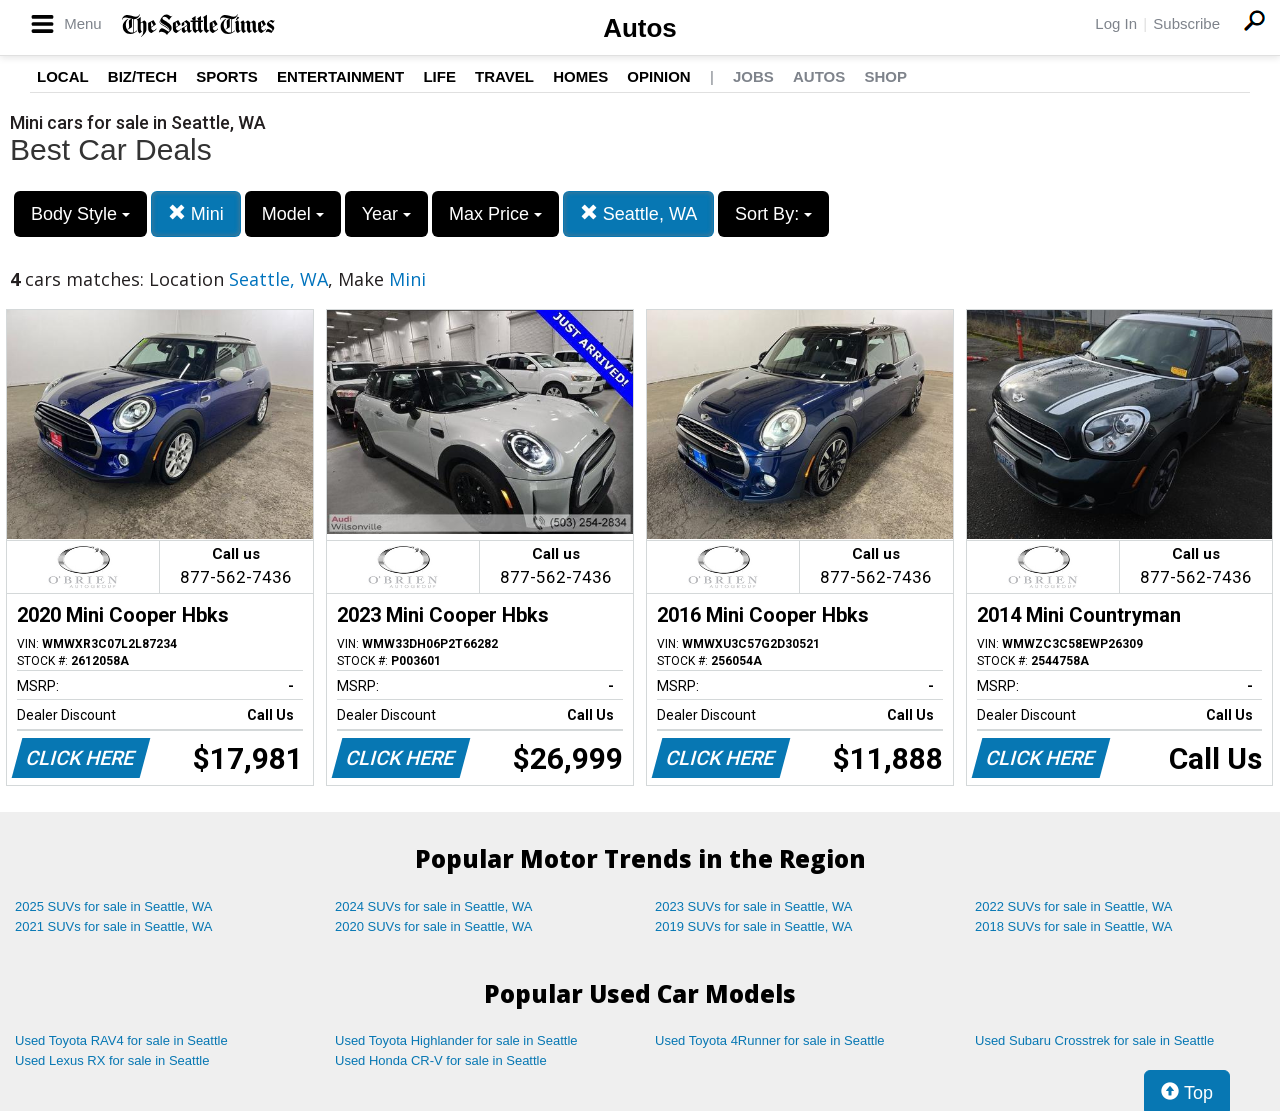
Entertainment (340, 76)
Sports (227, 76)
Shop (885, 76)
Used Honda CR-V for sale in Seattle (441, 1060)
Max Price (495, 214)
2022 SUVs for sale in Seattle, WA (1074, 906)
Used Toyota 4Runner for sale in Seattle (770, 1040)
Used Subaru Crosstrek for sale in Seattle (1094, 1040)
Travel (504, 76)
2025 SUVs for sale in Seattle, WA (114, 906)
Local (63, 76)
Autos (640, 28)
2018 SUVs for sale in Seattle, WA (1074, 926)
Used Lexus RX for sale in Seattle (112, 1060)
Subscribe (1186, 23)
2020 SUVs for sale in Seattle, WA (434, 926)
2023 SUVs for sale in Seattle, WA (754, 906)
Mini (196, 213)
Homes (580, 76)
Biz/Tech (142, 76)
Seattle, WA (638, 213)
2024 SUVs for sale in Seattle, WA (434, 906)
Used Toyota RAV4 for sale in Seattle (121, 1040)
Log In (1116, 23)
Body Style (80, 214)
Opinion (658, 76)
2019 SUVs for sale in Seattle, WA (754, 926)
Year (386, 214)
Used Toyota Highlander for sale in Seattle (456, 1040)
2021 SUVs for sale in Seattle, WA (114, 926)
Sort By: (773, 214)
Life (439, 76)
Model (293, 214)
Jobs (753, 76)
